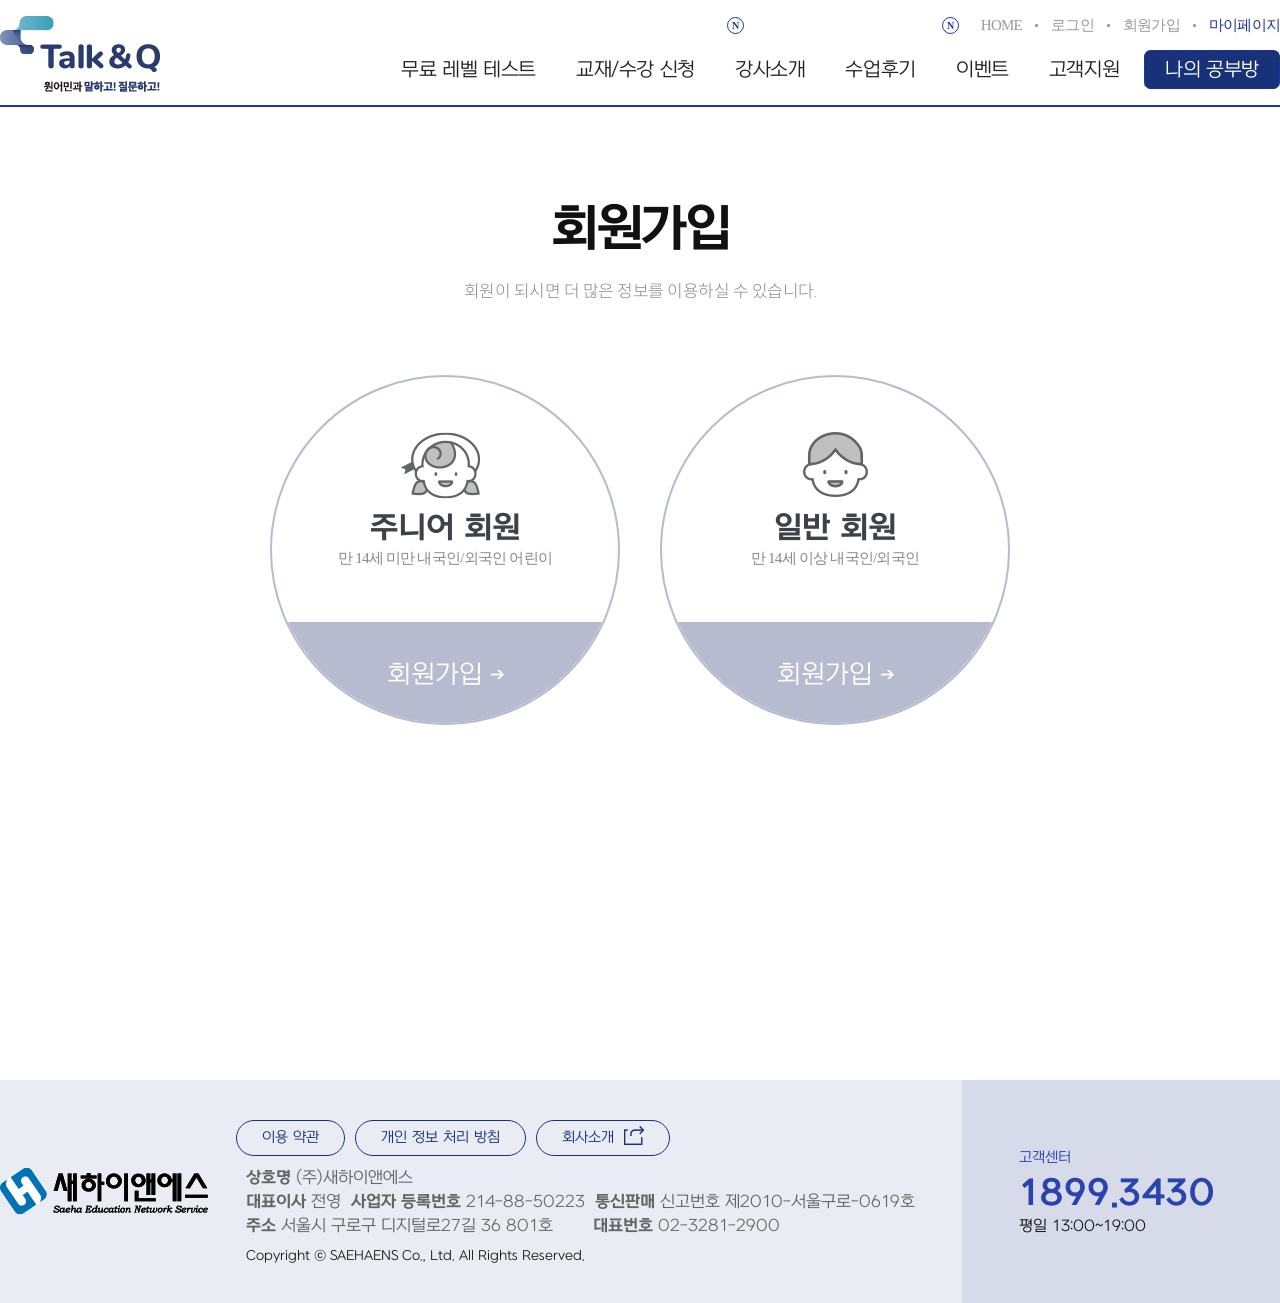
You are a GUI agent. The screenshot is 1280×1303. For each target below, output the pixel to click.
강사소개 (770, 70)
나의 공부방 (1212, 70)
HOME (1001, 25)
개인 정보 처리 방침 (440, 1137)
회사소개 (603, 1136)
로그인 (1072, 25)
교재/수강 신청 (635, 70)
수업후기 (880, 70)
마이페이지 (1244, 25)
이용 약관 (290, 1137)
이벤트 (982, 70)
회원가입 (1151, 25)
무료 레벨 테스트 (468, 70)
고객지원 (1084, 70)
